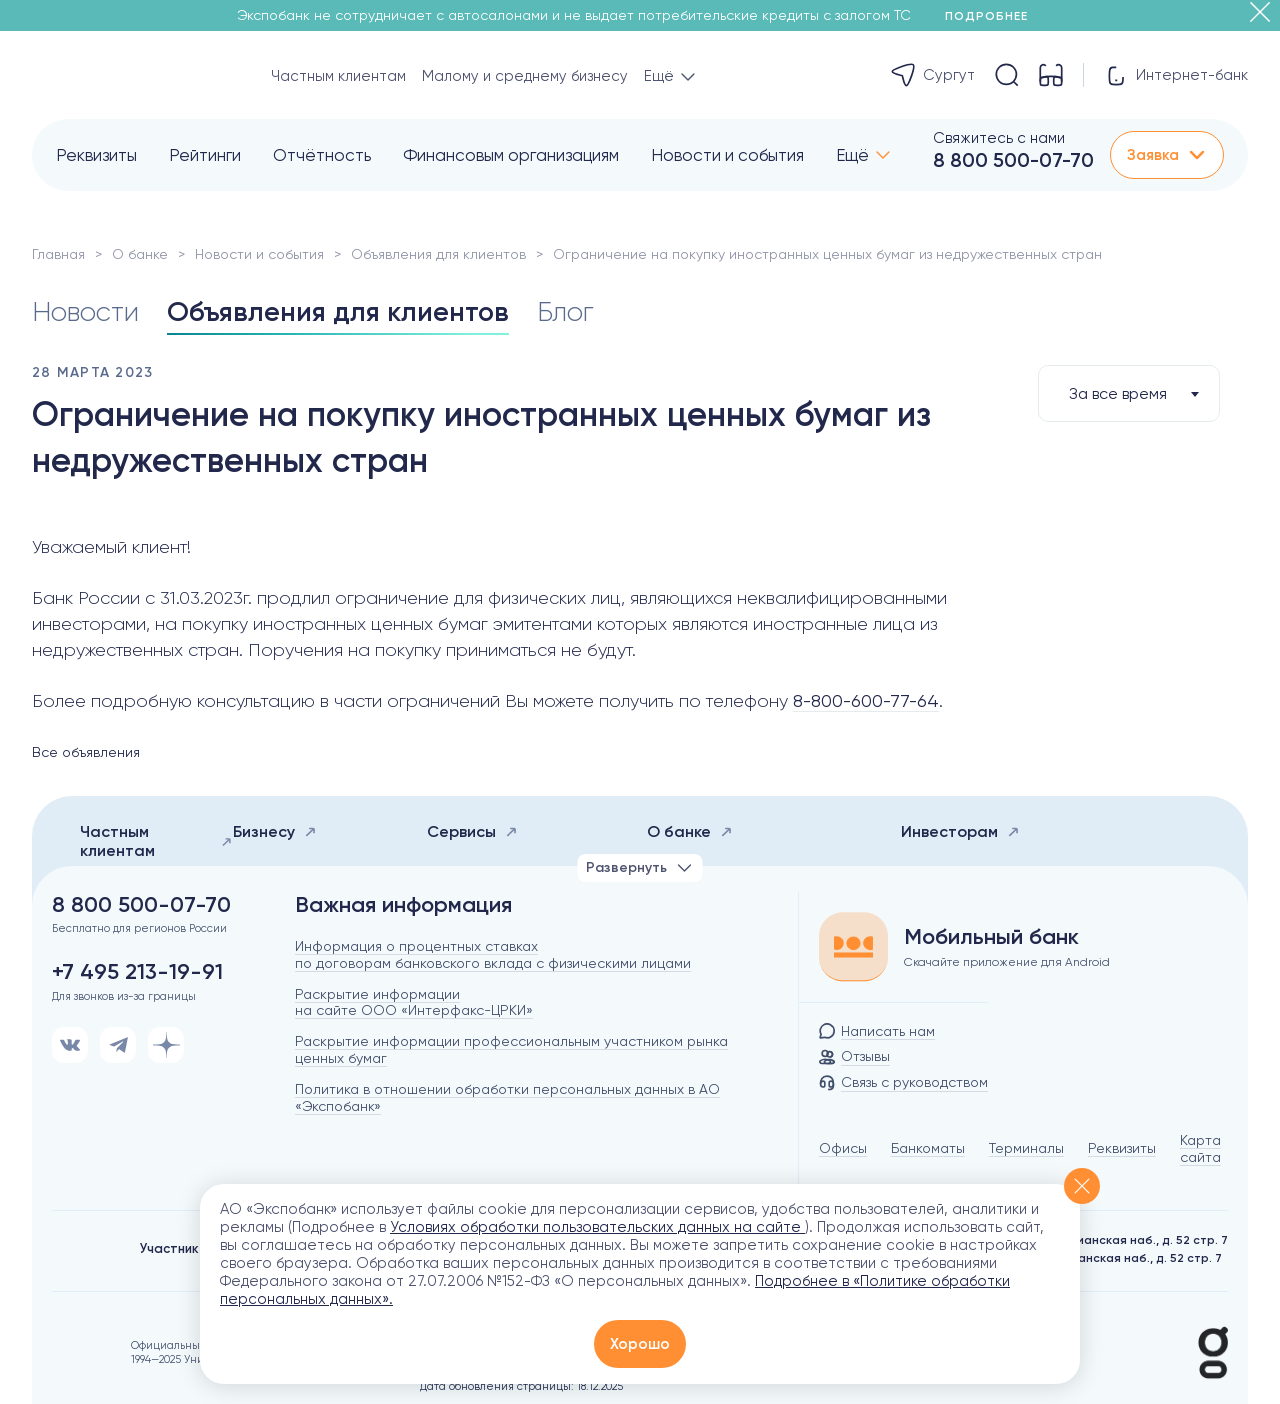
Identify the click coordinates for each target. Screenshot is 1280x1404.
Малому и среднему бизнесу (525, 76)
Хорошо (640, 1344)
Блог (571, 311)
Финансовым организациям (511, 155)
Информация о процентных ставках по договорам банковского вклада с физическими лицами (493, 954)
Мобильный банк (991, 937)
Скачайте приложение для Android (1007, 962)
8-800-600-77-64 (866, 700)
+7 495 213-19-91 (137, 972)
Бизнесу (275, 831)
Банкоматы (928, 1148)
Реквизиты (96, 155)
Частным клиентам (338, 76)
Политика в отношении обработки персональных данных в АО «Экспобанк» (507, 1097)
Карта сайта (1200, 1148)
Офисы (843, 1148)
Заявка (1167, 155)
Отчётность (322, 155)
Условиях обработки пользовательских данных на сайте (597, 1227)
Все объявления (86, 752)
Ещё (852, 155)
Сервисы (472, 831)
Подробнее (993, 16)
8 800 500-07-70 (1013, 160)
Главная (58, 254)
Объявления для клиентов (438, 254)
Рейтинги (205, 155)
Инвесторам (960, 831)
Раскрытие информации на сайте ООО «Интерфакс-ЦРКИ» (414, 1002)
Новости (87, 311)
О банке (140, 254)
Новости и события (727, 155)
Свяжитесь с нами (999, 138)
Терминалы (1026, 1148)
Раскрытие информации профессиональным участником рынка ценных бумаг (511, 1049)
